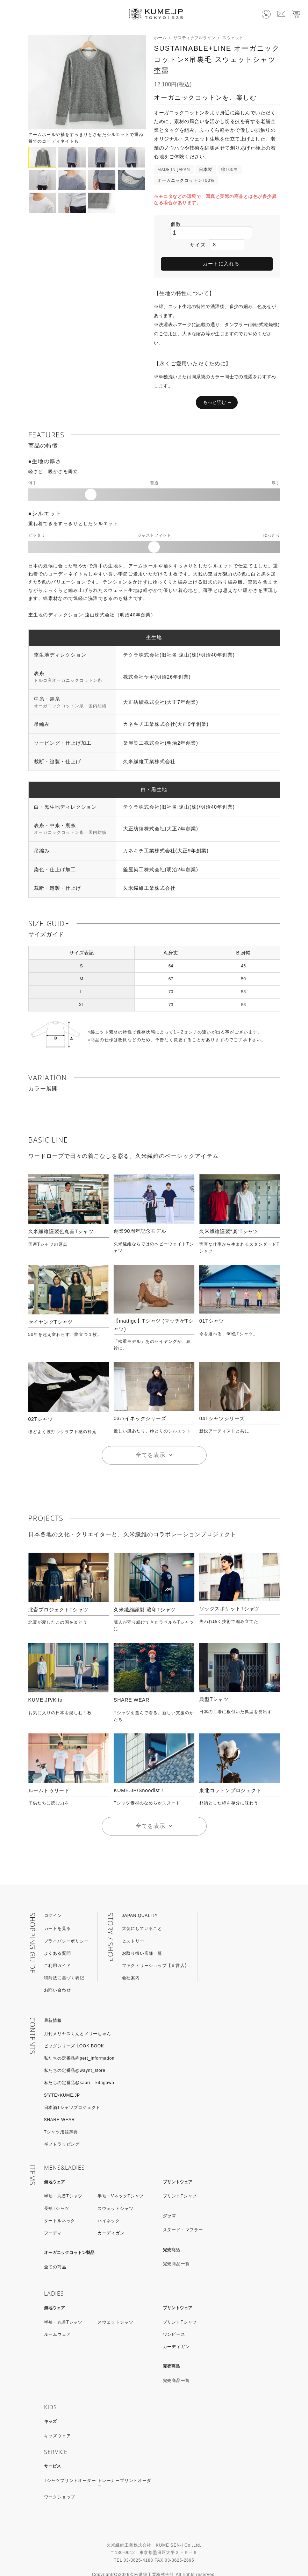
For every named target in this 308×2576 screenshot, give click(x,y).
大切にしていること (142, 1911)
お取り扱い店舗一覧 (142, 1936)
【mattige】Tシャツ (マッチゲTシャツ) (153, 1308)
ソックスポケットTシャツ (229, 1592)
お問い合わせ (57, 1973)
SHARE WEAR (131, 1683)
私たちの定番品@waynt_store (75, 2053)
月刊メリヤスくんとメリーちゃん (77, 2017)
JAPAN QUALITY (140, 1898)
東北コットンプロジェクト (230, 1773)
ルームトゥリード (49, 1773)
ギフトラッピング (62, 2127)
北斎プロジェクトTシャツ (58, 1593)
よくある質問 (57, 1936)
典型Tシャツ (213, 1682)
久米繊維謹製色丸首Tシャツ (61, 1214)
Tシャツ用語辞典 (61, 2115)
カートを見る (57, 1911)
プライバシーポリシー (66, 1924)
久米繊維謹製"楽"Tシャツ (228, 1214)
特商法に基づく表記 (64, 1961)
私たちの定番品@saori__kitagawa (79, 2065)
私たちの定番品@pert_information (79, 2041)
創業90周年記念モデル (140, 1214)
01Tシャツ (211, 1304)
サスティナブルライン (194, 37)
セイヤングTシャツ (50, 1305)
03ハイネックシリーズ (140, 1401)
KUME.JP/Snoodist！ (139, 1773)
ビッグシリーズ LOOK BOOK (74, 2029)
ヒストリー (133, 1924)
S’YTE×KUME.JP (62, 2078)
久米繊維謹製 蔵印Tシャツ (145, 1593)
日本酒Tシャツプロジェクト (72, 2090)
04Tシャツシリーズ (222, 1401)
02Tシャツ (40, 1402)
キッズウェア (57, 2419)
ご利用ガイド (57, 1948)
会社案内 (131, 1961)
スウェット (232, 37)
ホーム (160, 37)
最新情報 (53, 2003)
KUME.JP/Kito (45, 1683)
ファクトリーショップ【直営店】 (155, 1948)
